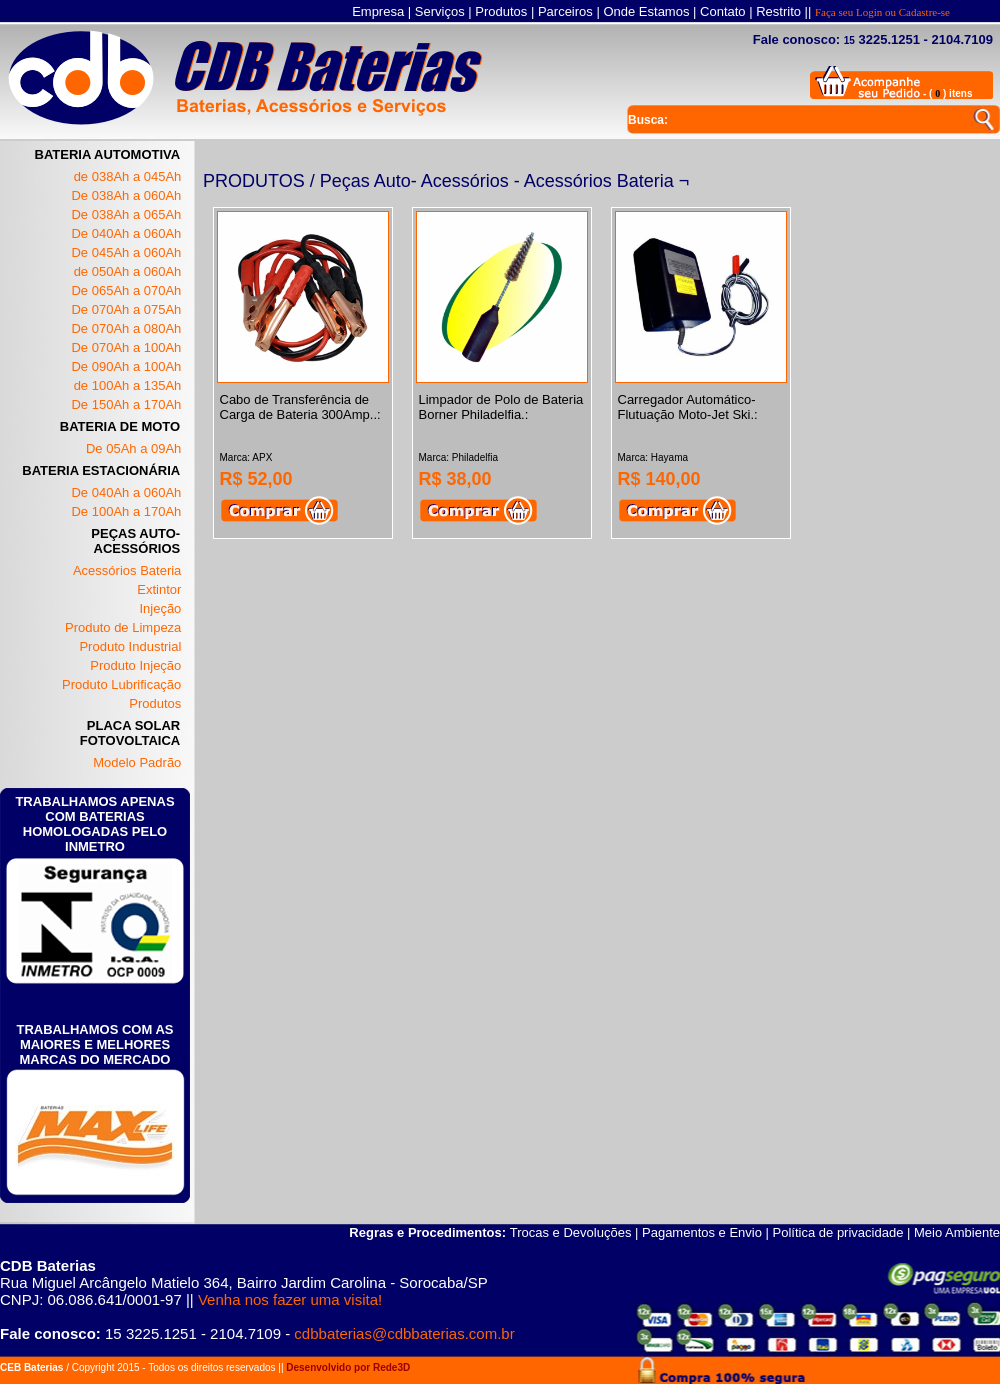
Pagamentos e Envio (702, 1232)
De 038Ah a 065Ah (126, 214)
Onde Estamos (646, 11)
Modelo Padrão (137, 762)
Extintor (159, 589)
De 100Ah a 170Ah (126, 511)
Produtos (501, 11)
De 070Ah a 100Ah (126, 347)
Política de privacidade (838, 1232)
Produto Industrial (130, 646)
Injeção (160, 608)
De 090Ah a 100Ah (126, 366)
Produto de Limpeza (123, 627)
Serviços (440, 11)
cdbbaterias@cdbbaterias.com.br (404, 1333)
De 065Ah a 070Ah (126, 290)
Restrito (778, 11)
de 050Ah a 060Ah (128, 271)
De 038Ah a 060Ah (126, 195)
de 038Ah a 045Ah (128, 176)
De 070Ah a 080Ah (126, 328)
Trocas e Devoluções (571, 1232)
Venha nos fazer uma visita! (290, 1299)
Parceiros (565, 11)
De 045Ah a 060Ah (126, 252)
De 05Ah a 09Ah (133, 448)
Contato (723, 11)
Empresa (378, 11)
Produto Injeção (135, 665)
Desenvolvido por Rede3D (348, 1367)
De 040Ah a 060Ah (126, 233)
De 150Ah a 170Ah (126, 404)
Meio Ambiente (957, 1232)
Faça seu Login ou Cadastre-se (882, 12)
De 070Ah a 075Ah (126, 309)
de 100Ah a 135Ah (128, 385)
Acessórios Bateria (127, 570)
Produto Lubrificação (121, 684)
